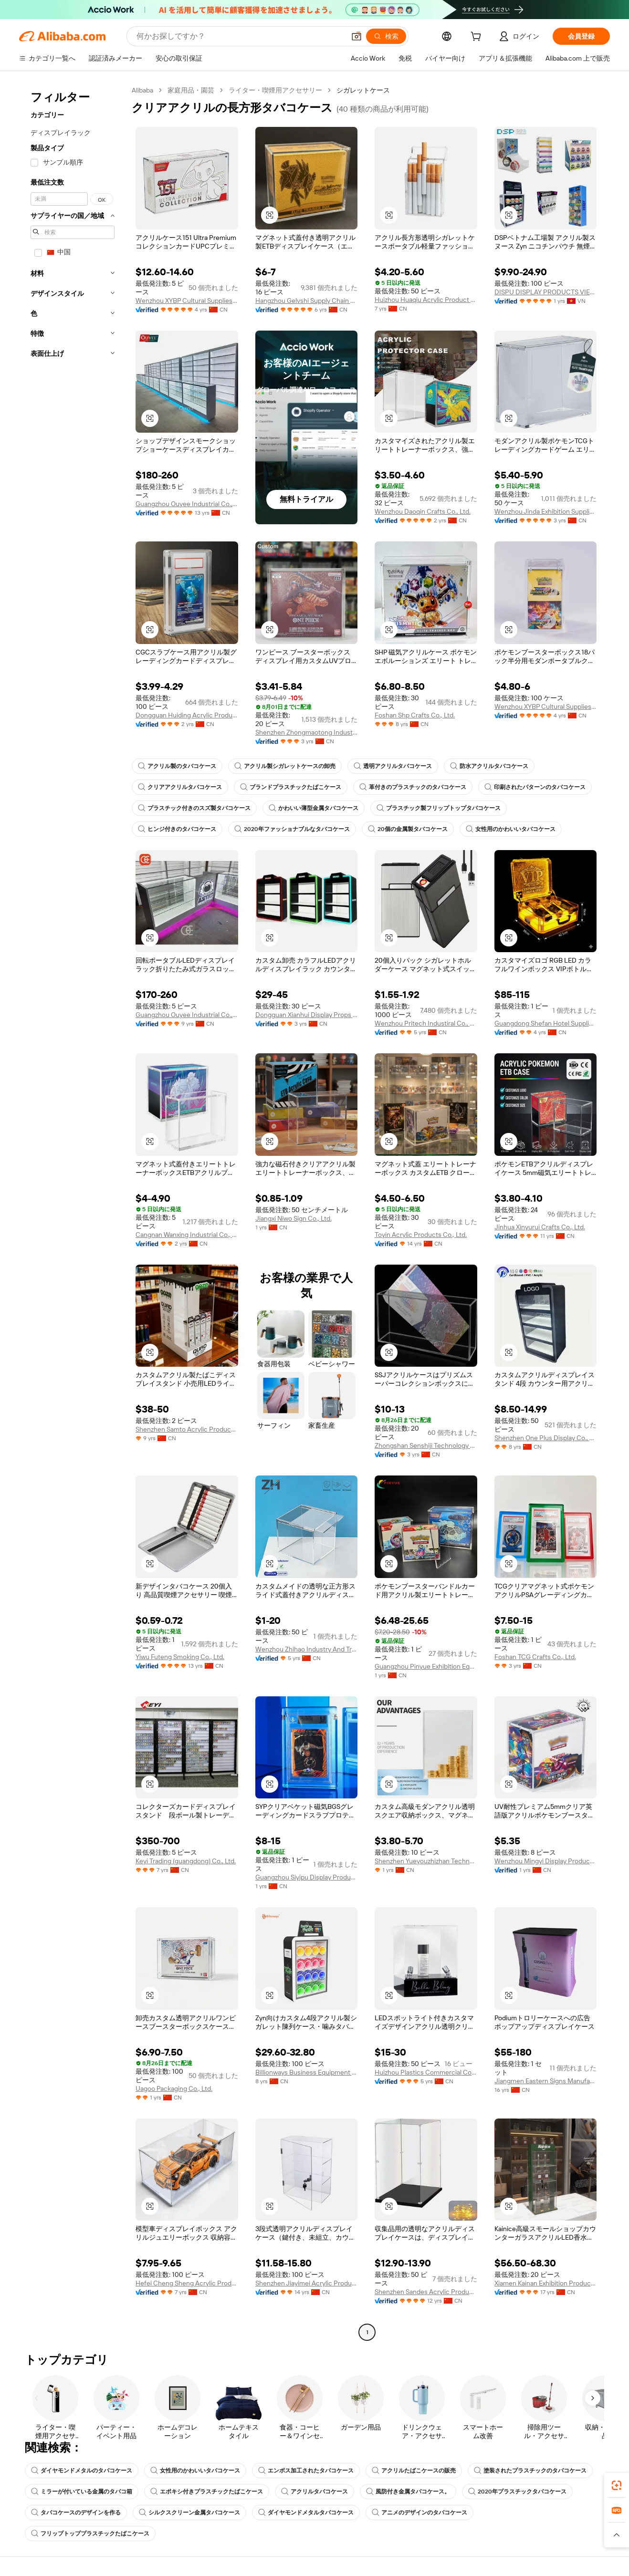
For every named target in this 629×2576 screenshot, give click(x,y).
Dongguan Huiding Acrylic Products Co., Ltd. (187, 715)
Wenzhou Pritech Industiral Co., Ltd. (426, 1023)
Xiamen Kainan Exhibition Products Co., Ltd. (545, 2283)
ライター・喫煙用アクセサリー (275, 90)
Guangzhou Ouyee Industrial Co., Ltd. (187, 504)
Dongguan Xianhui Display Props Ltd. (306, 1014)
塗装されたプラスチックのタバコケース (530, 2470)
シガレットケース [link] (363, 90)
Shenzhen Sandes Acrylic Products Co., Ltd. (426, 2292)
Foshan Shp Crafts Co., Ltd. (415, 715)
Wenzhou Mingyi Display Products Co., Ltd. (545, 1861)
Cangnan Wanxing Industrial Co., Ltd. (187, 1234)
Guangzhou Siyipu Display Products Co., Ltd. (306, 1877)
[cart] (478, 38)
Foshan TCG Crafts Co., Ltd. (535, 1657)
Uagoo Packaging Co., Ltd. (174, 2088)
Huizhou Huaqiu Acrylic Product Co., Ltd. (426, 299)
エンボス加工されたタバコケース (306, 2470)
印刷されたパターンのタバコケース (535, 787)
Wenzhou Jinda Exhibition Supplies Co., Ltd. (545, 511)
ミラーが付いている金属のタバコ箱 (81, 2491)
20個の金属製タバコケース (408, 829)
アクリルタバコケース (314, 2491)
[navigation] (72, 1212)
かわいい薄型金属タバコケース (313, 808)
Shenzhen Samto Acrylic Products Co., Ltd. (187, 1429)
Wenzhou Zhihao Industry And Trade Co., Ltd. (306, 1649)
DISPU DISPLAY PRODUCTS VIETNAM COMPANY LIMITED (545, 292)
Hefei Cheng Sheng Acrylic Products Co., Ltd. (187, 2283)
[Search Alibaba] (239, 36)
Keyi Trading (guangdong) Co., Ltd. (186, 1861)
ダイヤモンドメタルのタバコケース (81, 2470)
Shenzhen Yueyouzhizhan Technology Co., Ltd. (426, 1861)
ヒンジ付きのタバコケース (177, 829)
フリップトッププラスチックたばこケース (90, 2533)
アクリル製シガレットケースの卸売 (284, 766)
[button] (356, 36)
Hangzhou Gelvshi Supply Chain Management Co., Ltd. (306, 300)
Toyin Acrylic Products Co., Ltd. (421, 1234)
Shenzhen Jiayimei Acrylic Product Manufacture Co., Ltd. (306, 2283)
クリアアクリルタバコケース (180, 787)
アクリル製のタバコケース (177, 766)
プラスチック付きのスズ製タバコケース (194, 808)
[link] (616, 2485)
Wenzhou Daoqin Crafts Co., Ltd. (423, 511)
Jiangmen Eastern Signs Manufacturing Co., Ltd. (545, 2081)
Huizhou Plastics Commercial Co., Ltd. (426, 2072)
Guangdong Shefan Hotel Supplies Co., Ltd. (545, 1023)
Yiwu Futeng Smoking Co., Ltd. (180, 1657)
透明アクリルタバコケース (393, 766)
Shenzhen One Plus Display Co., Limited (545, 1438)
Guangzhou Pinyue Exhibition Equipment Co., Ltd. (426, 1666)
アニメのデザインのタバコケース (419, 2512)
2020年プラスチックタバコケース (517, 2491)
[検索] (386, 36)
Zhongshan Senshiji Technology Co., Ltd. (426, 1445)
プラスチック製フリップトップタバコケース (439, 808)
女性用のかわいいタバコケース (511, 829)
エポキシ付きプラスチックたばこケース (206, 2491)
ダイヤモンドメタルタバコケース (306, 2512)
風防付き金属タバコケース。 (408, 2491)
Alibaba (142, 90)
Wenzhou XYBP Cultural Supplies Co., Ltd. (187, 300)
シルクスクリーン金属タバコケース (189, 2512)
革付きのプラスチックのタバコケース (412, 787)
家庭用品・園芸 (191, 90)
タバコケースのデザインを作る (76, 2512)
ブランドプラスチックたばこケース (290, 787)
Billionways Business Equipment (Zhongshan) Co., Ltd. (306, 2072)
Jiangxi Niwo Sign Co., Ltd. (293, 1218)
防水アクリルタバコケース (489, 766)
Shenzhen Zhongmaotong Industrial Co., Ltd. (306, 732)
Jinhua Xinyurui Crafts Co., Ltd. (539, 1227)
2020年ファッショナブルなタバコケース (292, 829)
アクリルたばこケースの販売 (414, 2470)
